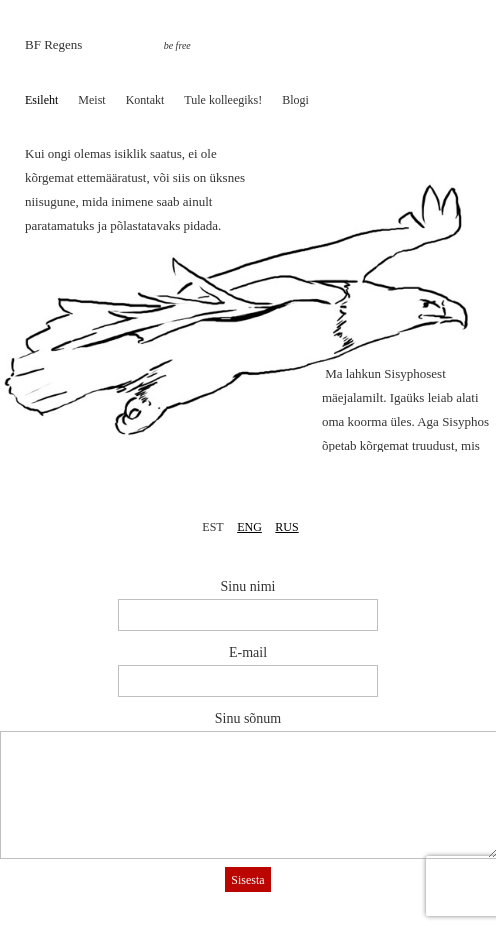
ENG (249, 527)
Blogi (295, 100)
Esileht (41, 100)
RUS (286, 527)
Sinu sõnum (248, 718)
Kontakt (145, 100)
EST (212, 527)
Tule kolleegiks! (223, 100)
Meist (91, 100)
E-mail (248, 652)
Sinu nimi (248, 586)
